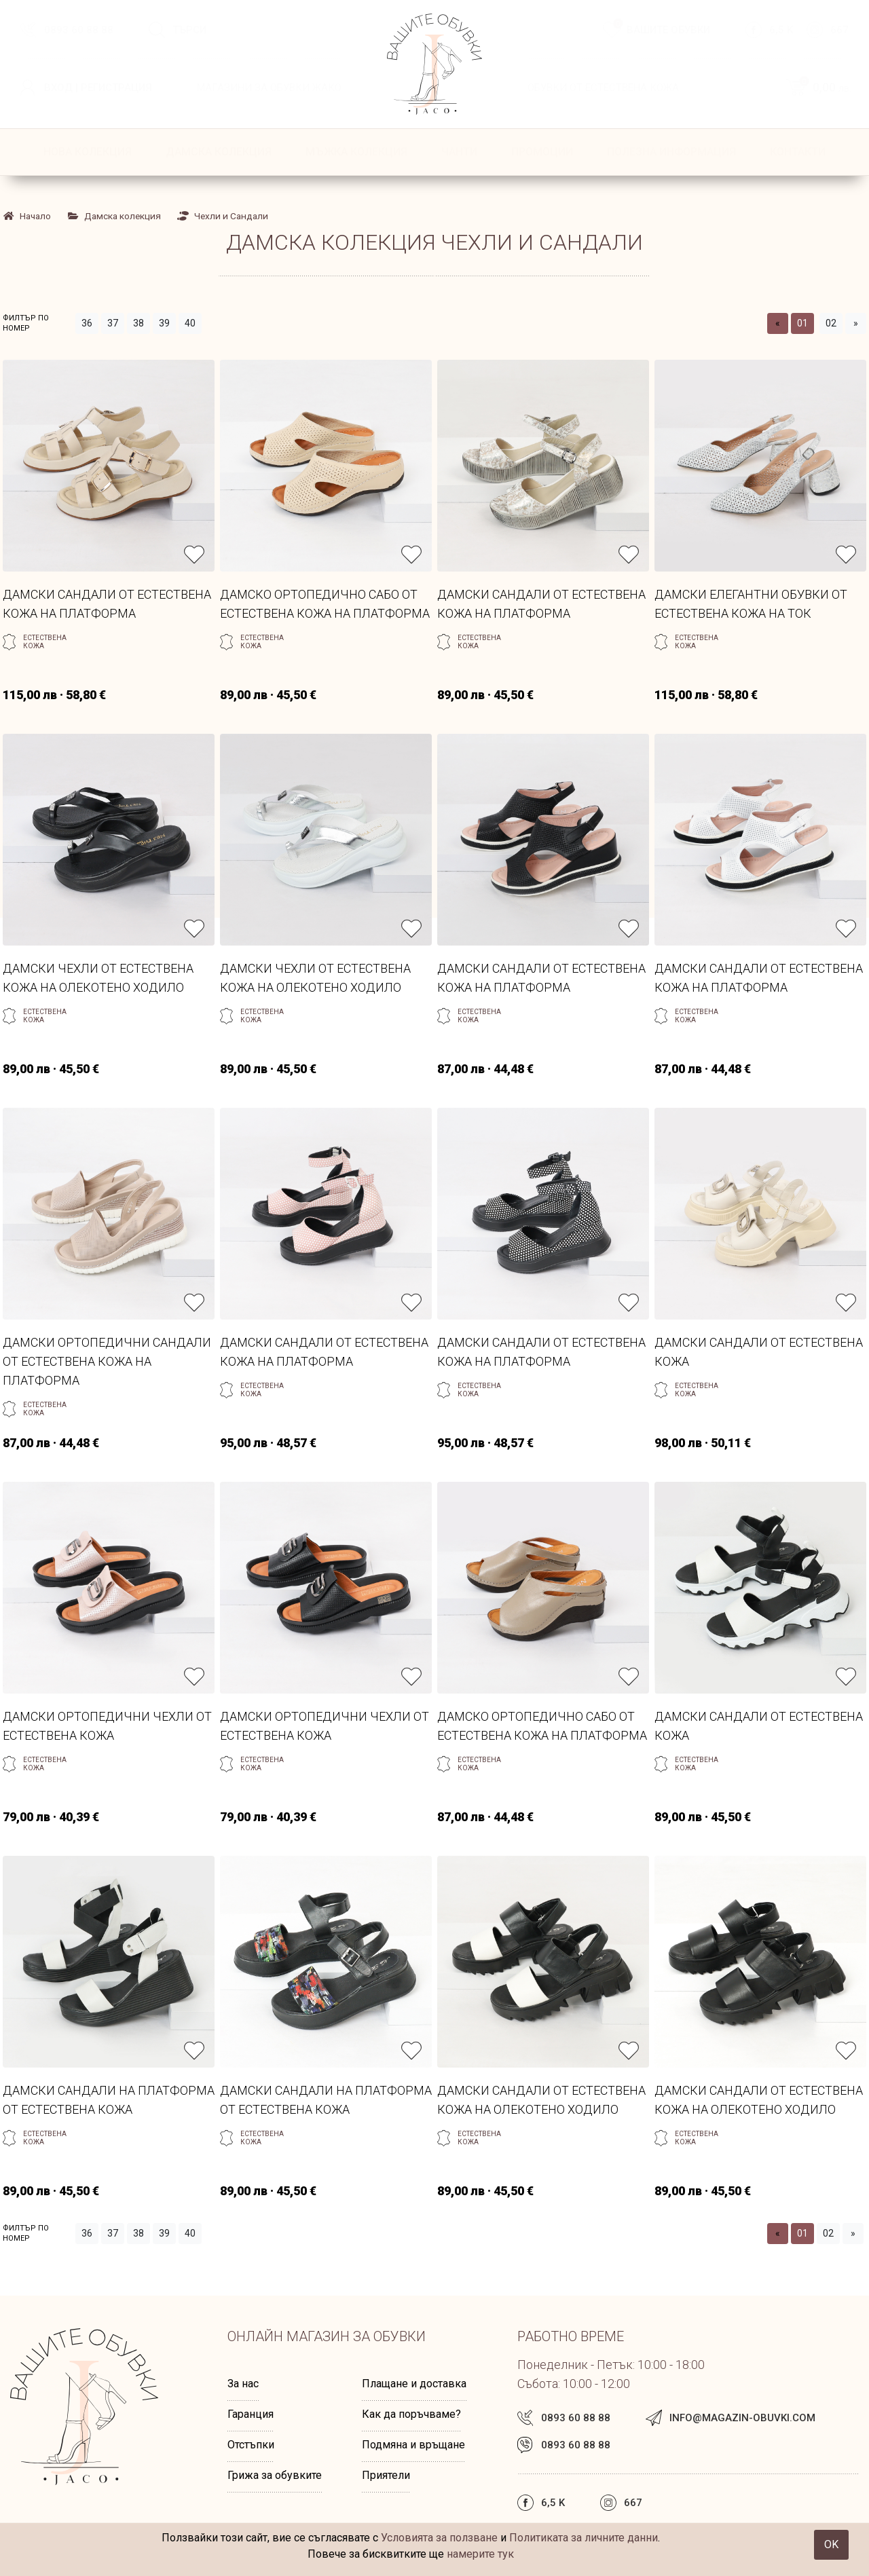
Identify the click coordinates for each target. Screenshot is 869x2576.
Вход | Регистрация (98, 87)
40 (190, 323)
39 (164, 323)
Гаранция (250, 2414)
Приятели (386, 2475)
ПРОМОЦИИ (542, 151)
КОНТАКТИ (798, 151)
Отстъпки (250, 2444)
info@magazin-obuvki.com (742, 2418)
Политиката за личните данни (583, 2537)
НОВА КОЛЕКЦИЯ (87, 151)
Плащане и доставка (414, 2383)
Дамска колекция (219, 151)
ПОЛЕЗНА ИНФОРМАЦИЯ (671, 151)
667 (839, 30)
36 (86, 323)
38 (138, 323)
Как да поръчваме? (411, 2414)
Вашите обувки (661, 29)
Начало (27, 215)
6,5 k (781, 30)
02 (831, 323)
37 (112, 323)
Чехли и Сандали (222, 215)
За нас (243, 2383)
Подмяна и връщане (413, 2444)
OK (831, 2544)
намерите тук (480, 2553)
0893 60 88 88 (78, 30)
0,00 (824, 86)
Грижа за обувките (274, 2475)
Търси (189, 30)
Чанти (459, 151)
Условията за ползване (439, 2537)
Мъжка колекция (356, 151)
